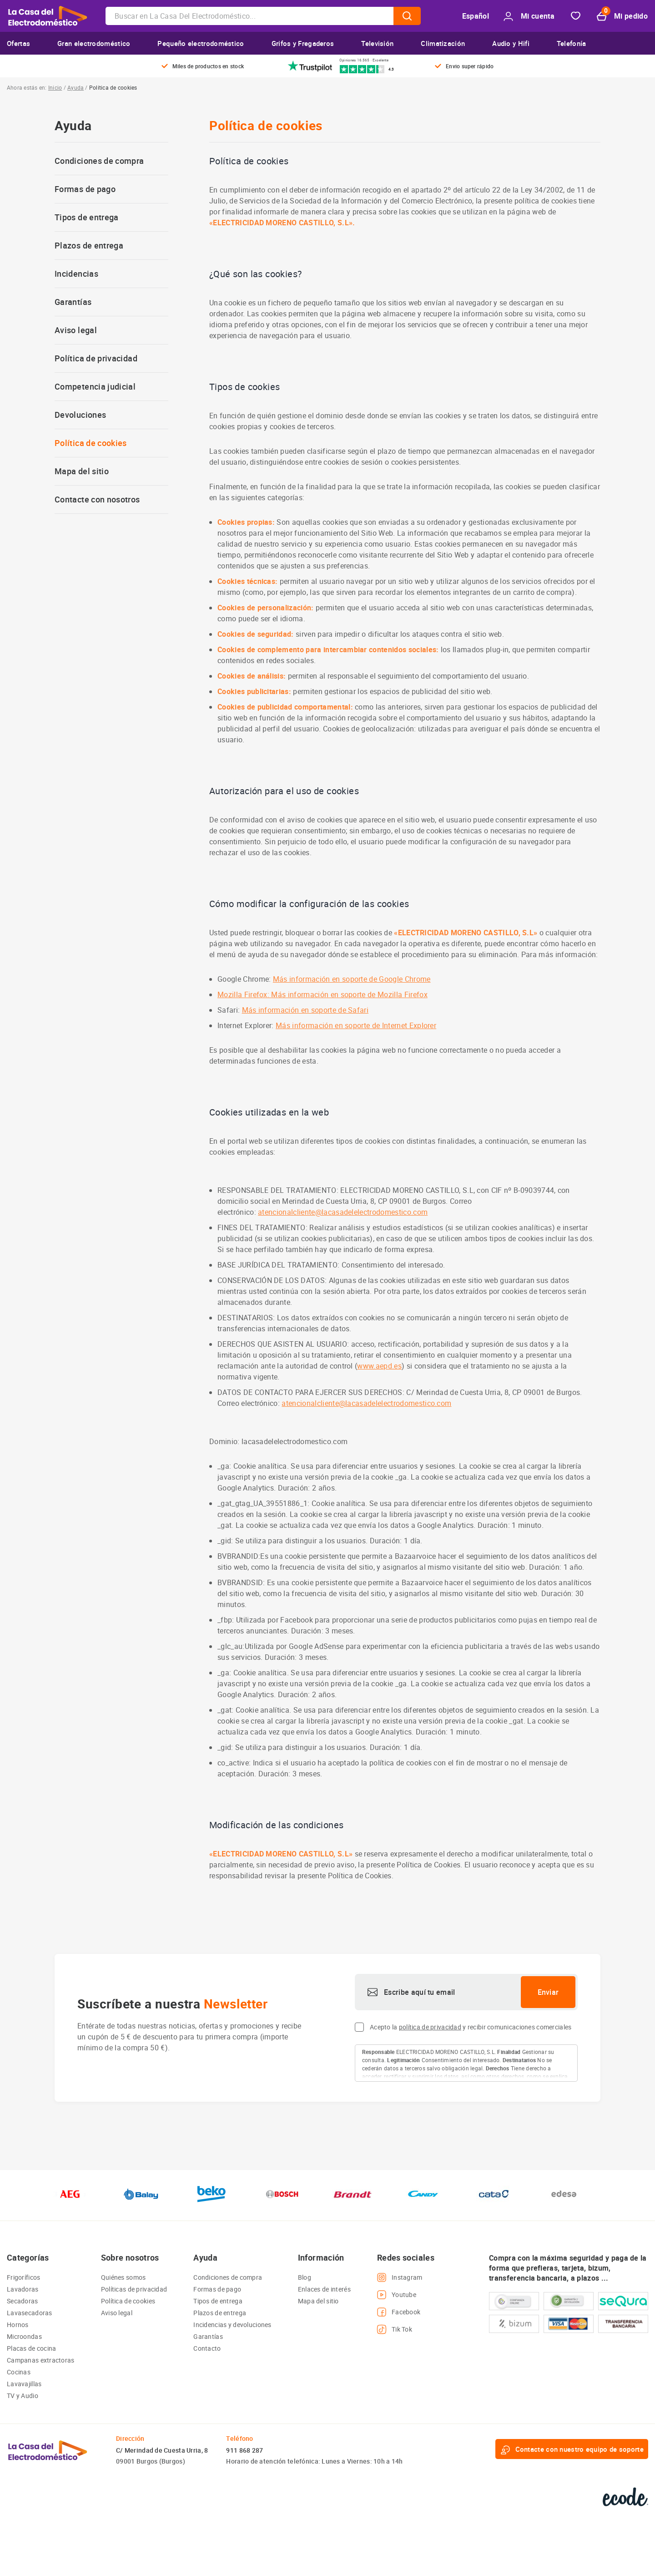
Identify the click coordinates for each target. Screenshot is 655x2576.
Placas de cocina (31, 2348)
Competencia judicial (95, 386)
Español (475, 15)
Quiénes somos (123, 2277)
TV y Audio (22, 2395)
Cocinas (18, 2372)
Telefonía (571, 43)
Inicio (55, 87)
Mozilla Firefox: (244, 994)
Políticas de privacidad (134, 2289)
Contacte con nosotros (97, 499)
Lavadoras (23, 2289)
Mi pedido (622, 16)
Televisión (377, 43)
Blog (304, 2277)
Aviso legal (76, 330)
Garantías (73, 302)
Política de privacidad (96, 358)
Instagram (400, 2277)
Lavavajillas (24, 2383)
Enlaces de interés (324, 2289)
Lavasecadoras (29, 2312)
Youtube (396, 2294)
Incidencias (76, 274)
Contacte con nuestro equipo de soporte (572, 2449)
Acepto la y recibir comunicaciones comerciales (470, 2027)
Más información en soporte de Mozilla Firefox (349, 994)
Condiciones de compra (99, 161)
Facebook (398, 2312)
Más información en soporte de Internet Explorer (356, 1025)
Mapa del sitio (82, 471)
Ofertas (18, 43)
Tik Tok (394, 2329)
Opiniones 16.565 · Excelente (363, 60)
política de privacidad (430, 2027)
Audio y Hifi (510, 43)
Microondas (24, 2336)
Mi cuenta (529, 16)
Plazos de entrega (89, 245)
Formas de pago (85, 189)
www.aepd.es (379, 1366)
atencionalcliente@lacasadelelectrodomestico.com (343, 1212)
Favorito (575, 16)
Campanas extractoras (41, 2360)
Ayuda (75, 87)
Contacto (207, 2348)
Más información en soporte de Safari (305, 1010)
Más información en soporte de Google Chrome (352, 979)
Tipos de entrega (87, 217)
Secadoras (22, 2301)
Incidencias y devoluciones (232, 2324)
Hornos (18, 2324)
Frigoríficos (23, 2277)
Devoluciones (80, 415)
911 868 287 (244, 2450)
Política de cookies (91, 443)
